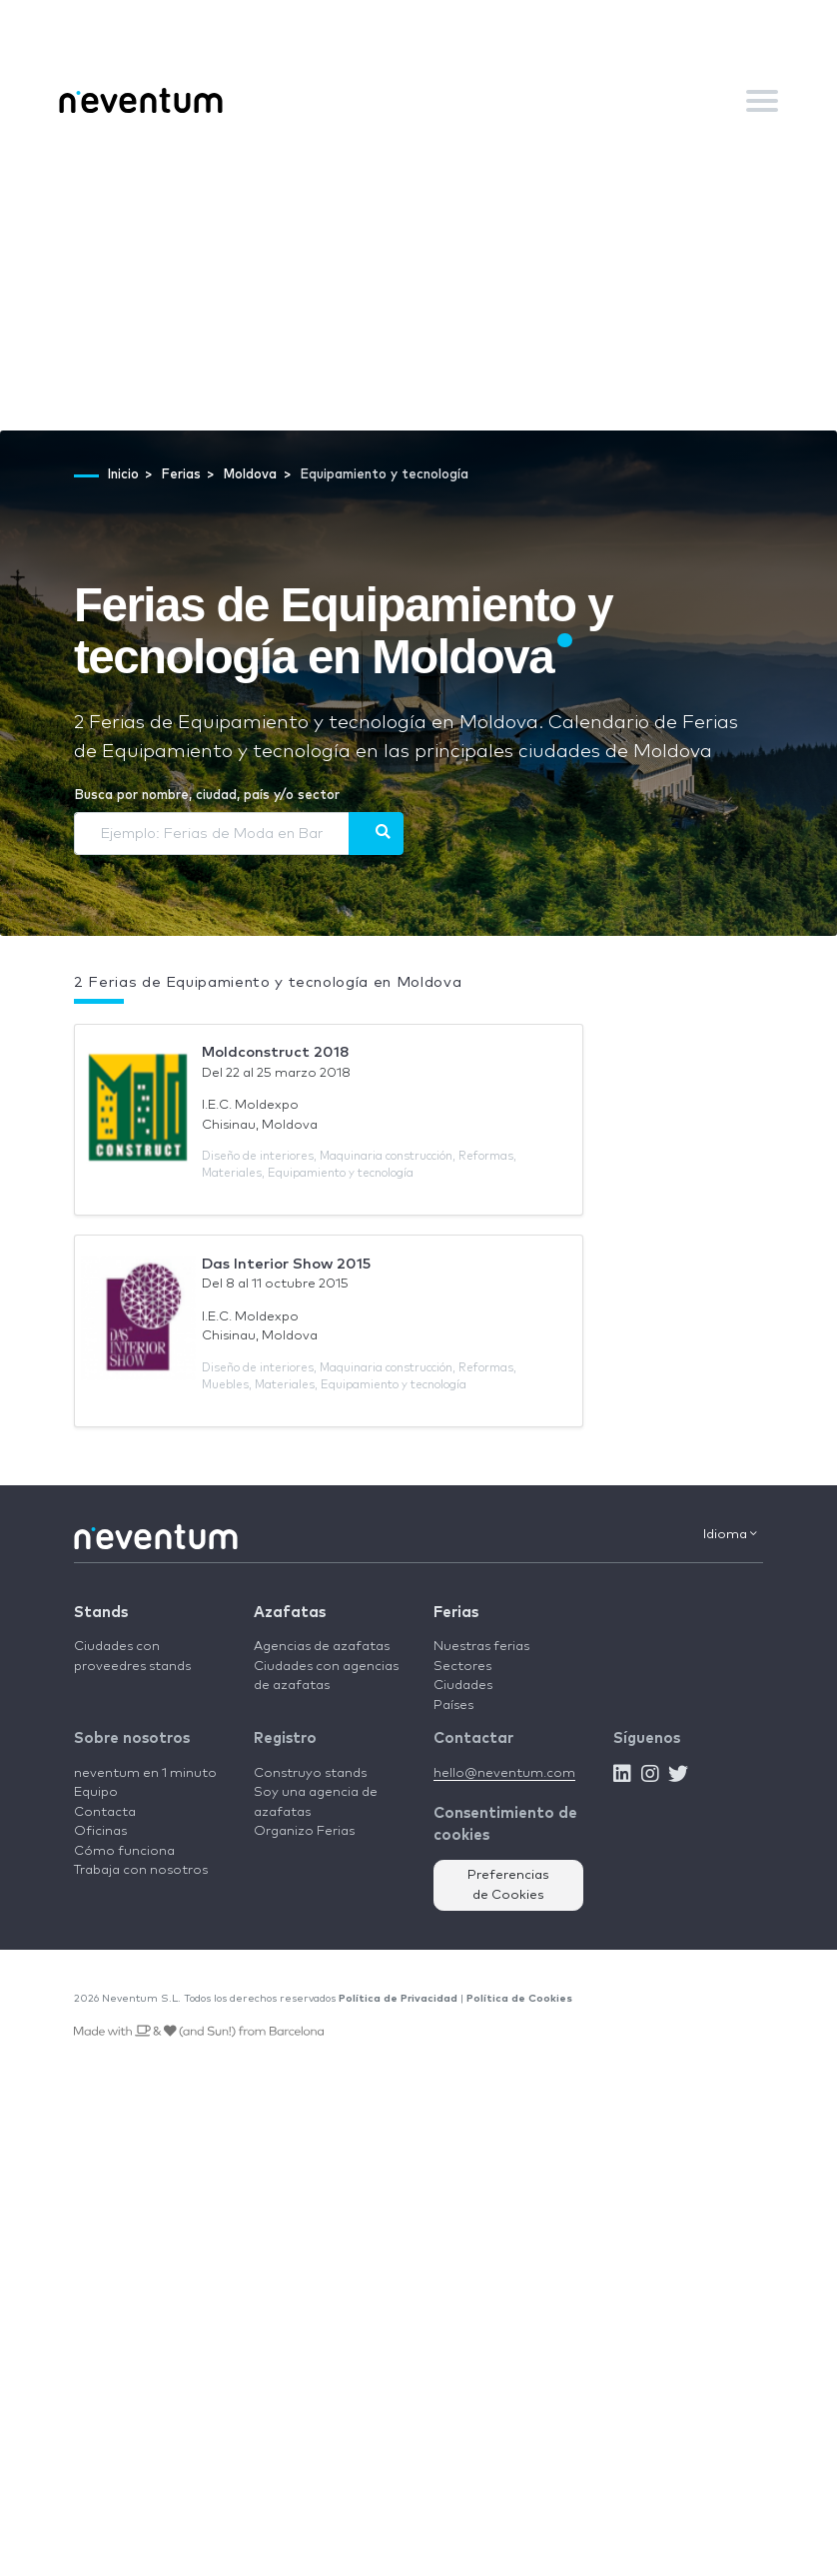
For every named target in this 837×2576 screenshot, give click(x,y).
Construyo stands (310, 1773)
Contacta (105, 1812)
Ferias (455, 1612)
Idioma (730, 1534)
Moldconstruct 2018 (276, 1052)
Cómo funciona (124, 1851)
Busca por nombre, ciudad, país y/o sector (207, 795)
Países (453, 1705)
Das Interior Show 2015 (286, 1264)
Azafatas (290, 1612)
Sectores (462, 1666)
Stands (101, 1612)
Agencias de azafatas (322, 1646)
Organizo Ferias (304, 1831)
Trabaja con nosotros (141, 1870)
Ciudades (462, 1685)
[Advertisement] (418, 281)
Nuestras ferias (481, 1646)
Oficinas (100, 1831)
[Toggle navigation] (762, 101)
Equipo (96, 1792)
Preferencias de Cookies (508, 1885)
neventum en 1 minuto (145, 1773)
